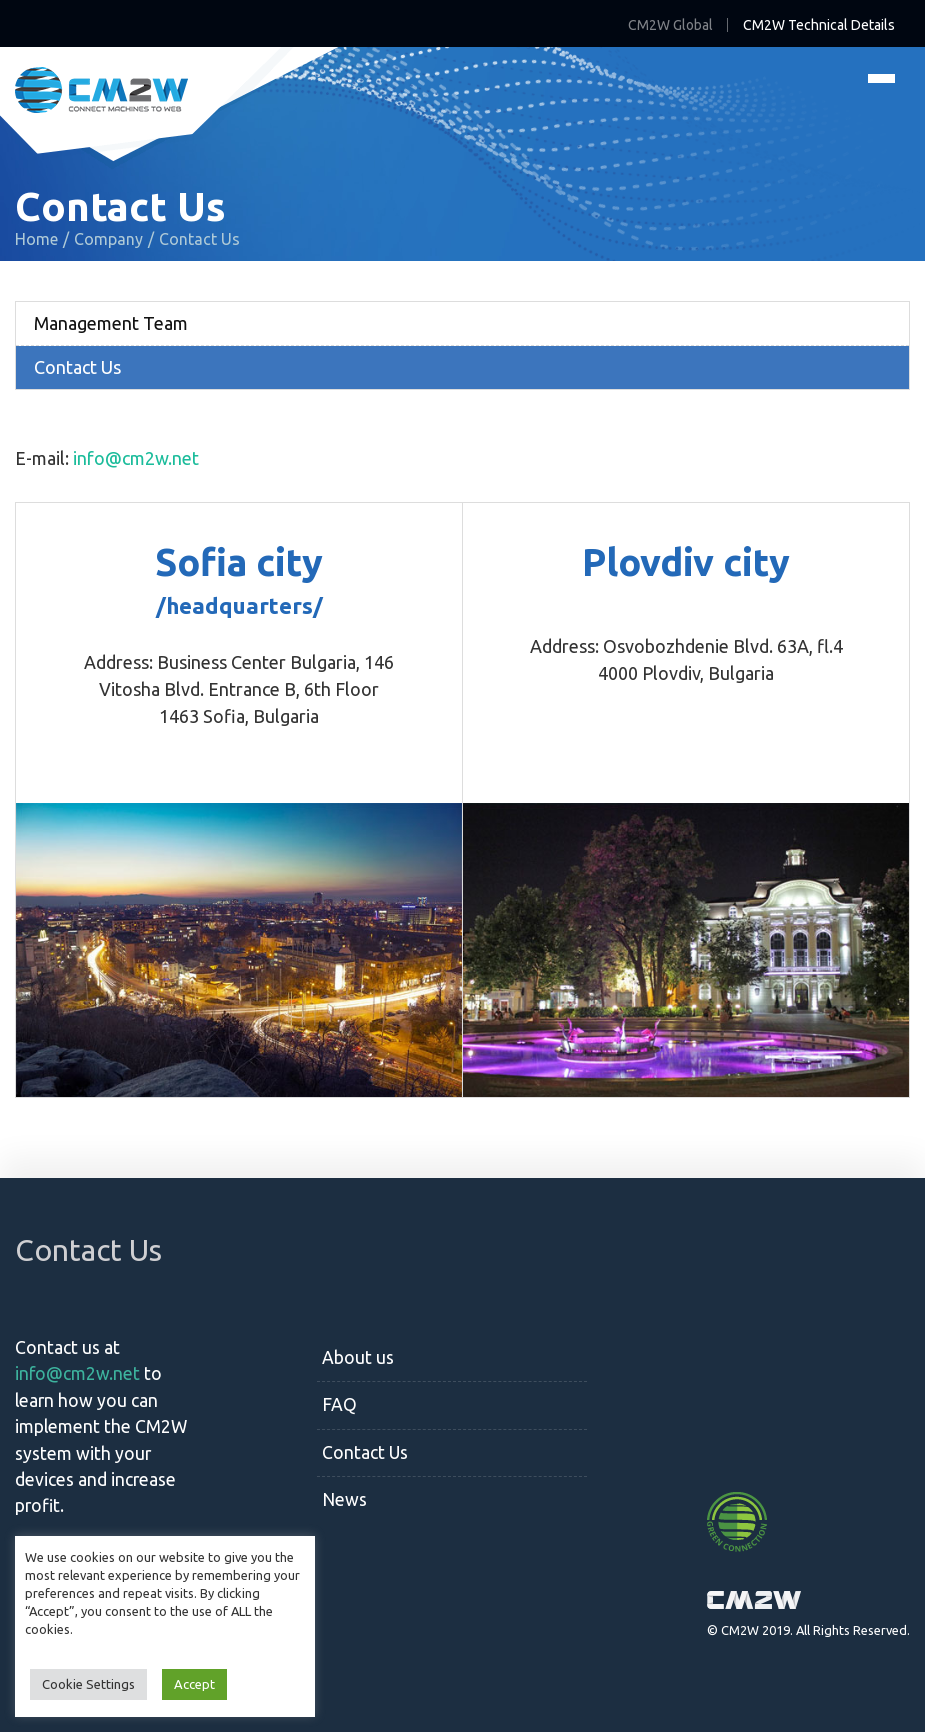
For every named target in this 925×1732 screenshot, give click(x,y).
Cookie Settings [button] (88, 1684)
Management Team (111, 323)
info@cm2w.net (136, 458)
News (344, 1499)
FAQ (339, 1404)
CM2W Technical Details (819, 25)
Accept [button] (194, 1684)
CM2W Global (670, 25)
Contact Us (77, 367)
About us (358, 1357)
